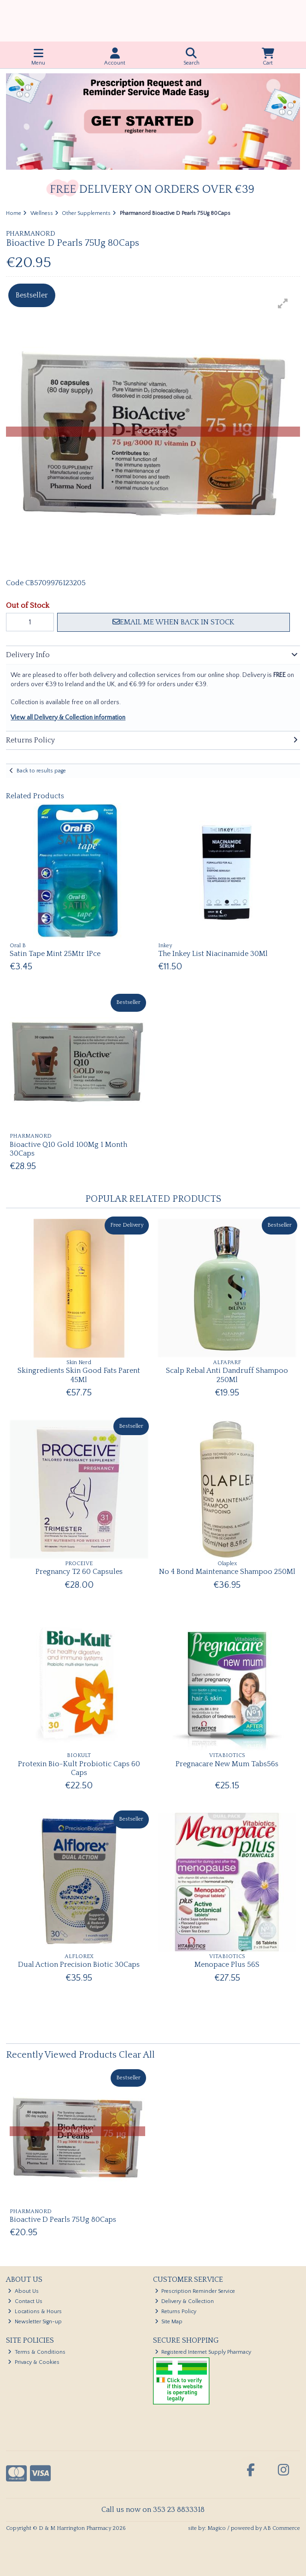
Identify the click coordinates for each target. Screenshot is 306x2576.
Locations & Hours (35, 2312)
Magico (216, 2528)
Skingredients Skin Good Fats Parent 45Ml (79, 1374)
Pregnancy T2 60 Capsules (79, 1571)
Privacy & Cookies (33, 2362)
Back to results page (41, 771)
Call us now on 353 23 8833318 (153, 2509)
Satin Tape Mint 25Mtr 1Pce (55, 954)
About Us (23, 2291)
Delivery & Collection (184, 2301)
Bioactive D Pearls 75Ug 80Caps (63, 2219)
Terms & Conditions (36, 2352)
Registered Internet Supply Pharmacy (203, 2352)
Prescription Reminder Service (195, 2291)
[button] (283, 303)
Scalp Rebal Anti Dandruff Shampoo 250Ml (227, 1374)
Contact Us (25, 2301)
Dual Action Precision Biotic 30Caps (79, 1964)
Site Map (169, 2322)
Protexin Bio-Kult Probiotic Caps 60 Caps (79, 1768)
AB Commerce (281, 2528)
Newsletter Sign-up (35, 2322)
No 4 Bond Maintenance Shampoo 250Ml (227, 1571)
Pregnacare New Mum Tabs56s (227, 1764)
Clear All (137, 2055)
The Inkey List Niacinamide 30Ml (213, 954)
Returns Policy (176, 2312)
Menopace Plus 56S (226, 1964)
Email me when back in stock (173, 622)
